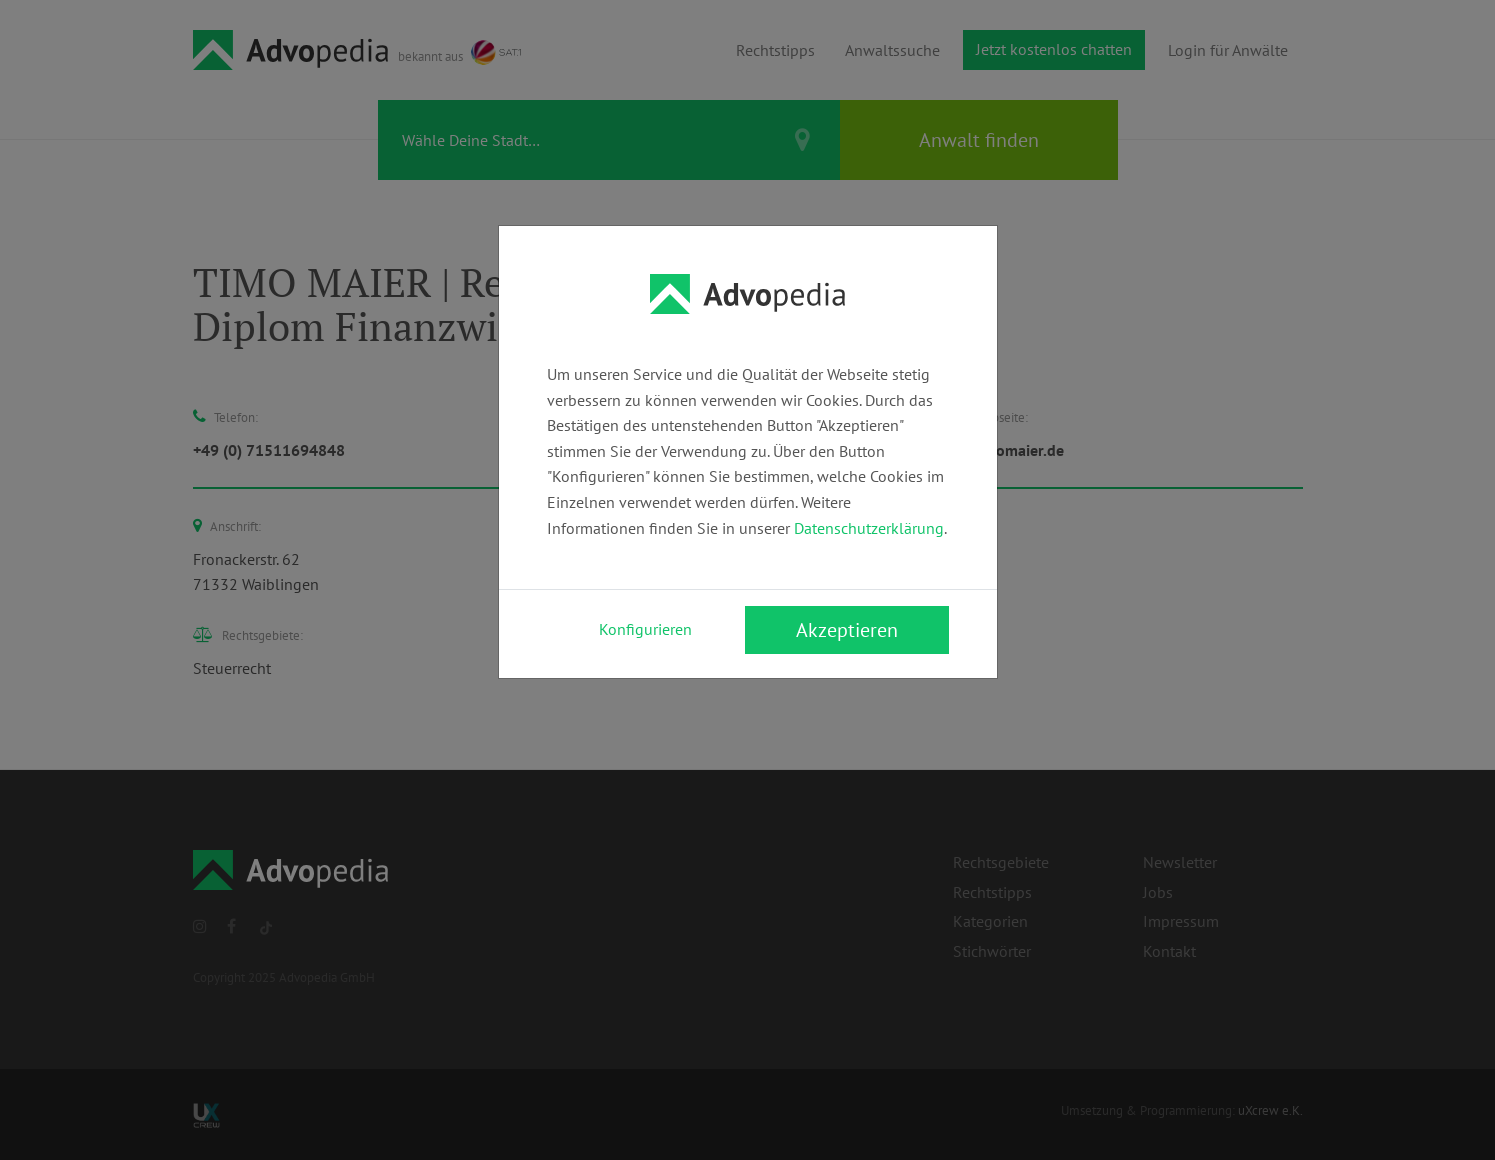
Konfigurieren (645, 629)
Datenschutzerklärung (869, 528)
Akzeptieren (847, 630)
